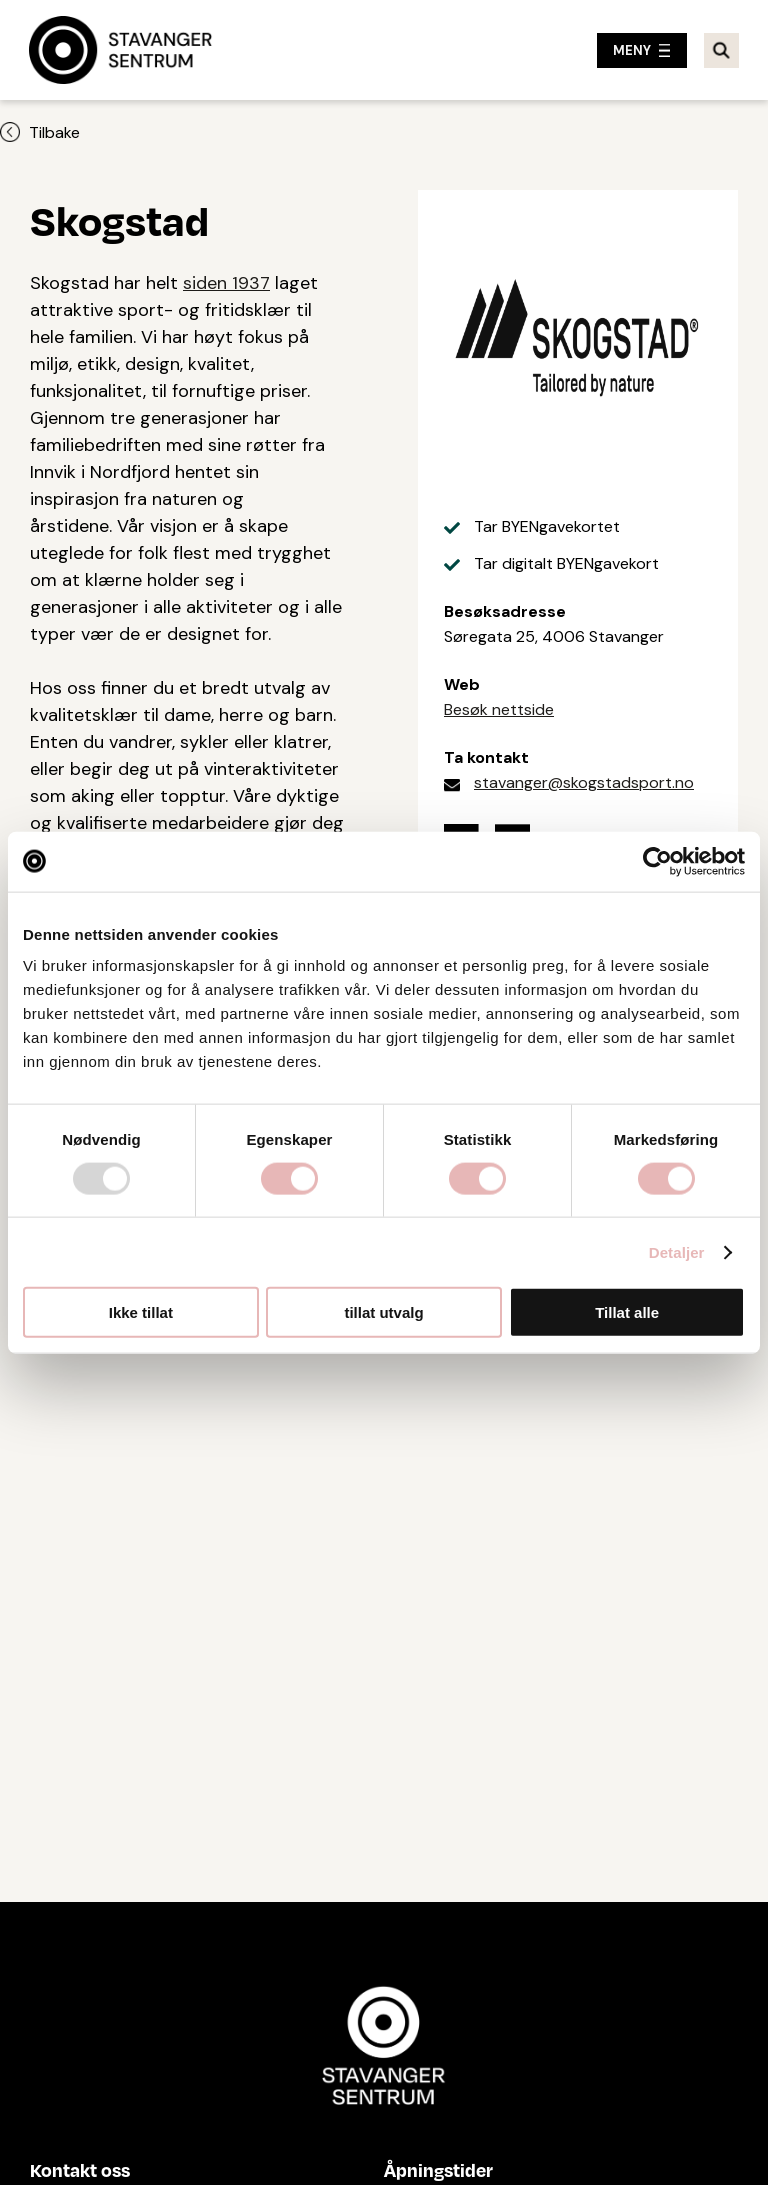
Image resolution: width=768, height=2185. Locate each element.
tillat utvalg (383, 1312)
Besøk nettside (499, 709)
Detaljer (677, 1251)
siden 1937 (226, 283)
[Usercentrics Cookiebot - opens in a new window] (657, 861)
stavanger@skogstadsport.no (584, 782)
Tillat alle (627, 1312)
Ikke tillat (141, 1312)
